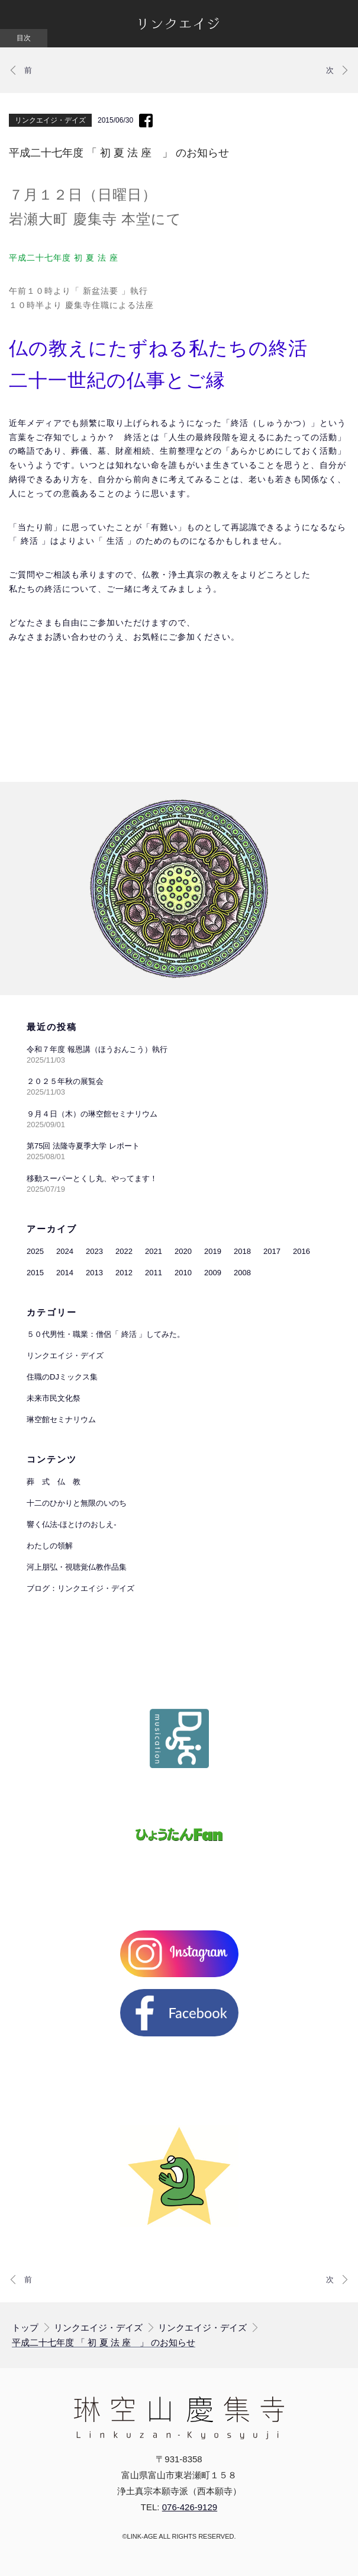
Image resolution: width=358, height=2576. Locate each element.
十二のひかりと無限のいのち (77, 1503)
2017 (271, 1251)
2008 (242, 1272)
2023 (94, 1251)
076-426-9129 (189, 2507)
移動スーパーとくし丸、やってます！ (92, 1178)
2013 (94, 1272)
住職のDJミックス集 (62, 1376)
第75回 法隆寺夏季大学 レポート (83, 1145)
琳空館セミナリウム (61, 1419)
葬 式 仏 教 (53, 1481)
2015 (35, 1272)
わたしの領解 (50, 1545)
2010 (183, 1272)
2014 (64, 1272)
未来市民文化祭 (53, 1398)
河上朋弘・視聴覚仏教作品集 (77, 1567)
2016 (301, 1251)
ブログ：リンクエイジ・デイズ (80, 1588)
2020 (183, 1251)
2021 (153, 1251)
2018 (242, 1251)
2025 (35, 1251)
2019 (212, 1251)
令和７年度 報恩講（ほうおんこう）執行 (97, 1049)
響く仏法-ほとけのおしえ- (72, 1524)
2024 (64, 1251)
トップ (25, 2327)
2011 (153, 1272)
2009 (212, 1272)
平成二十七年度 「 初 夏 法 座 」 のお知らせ (103, 2342)
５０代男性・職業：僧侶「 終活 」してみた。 (106, 1334)
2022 (124, 1251)
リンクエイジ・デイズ (50, 120)
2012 (124, 1272)
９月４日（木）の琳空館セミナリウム (92, 1113)
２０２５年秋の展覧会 (65, 1081)
